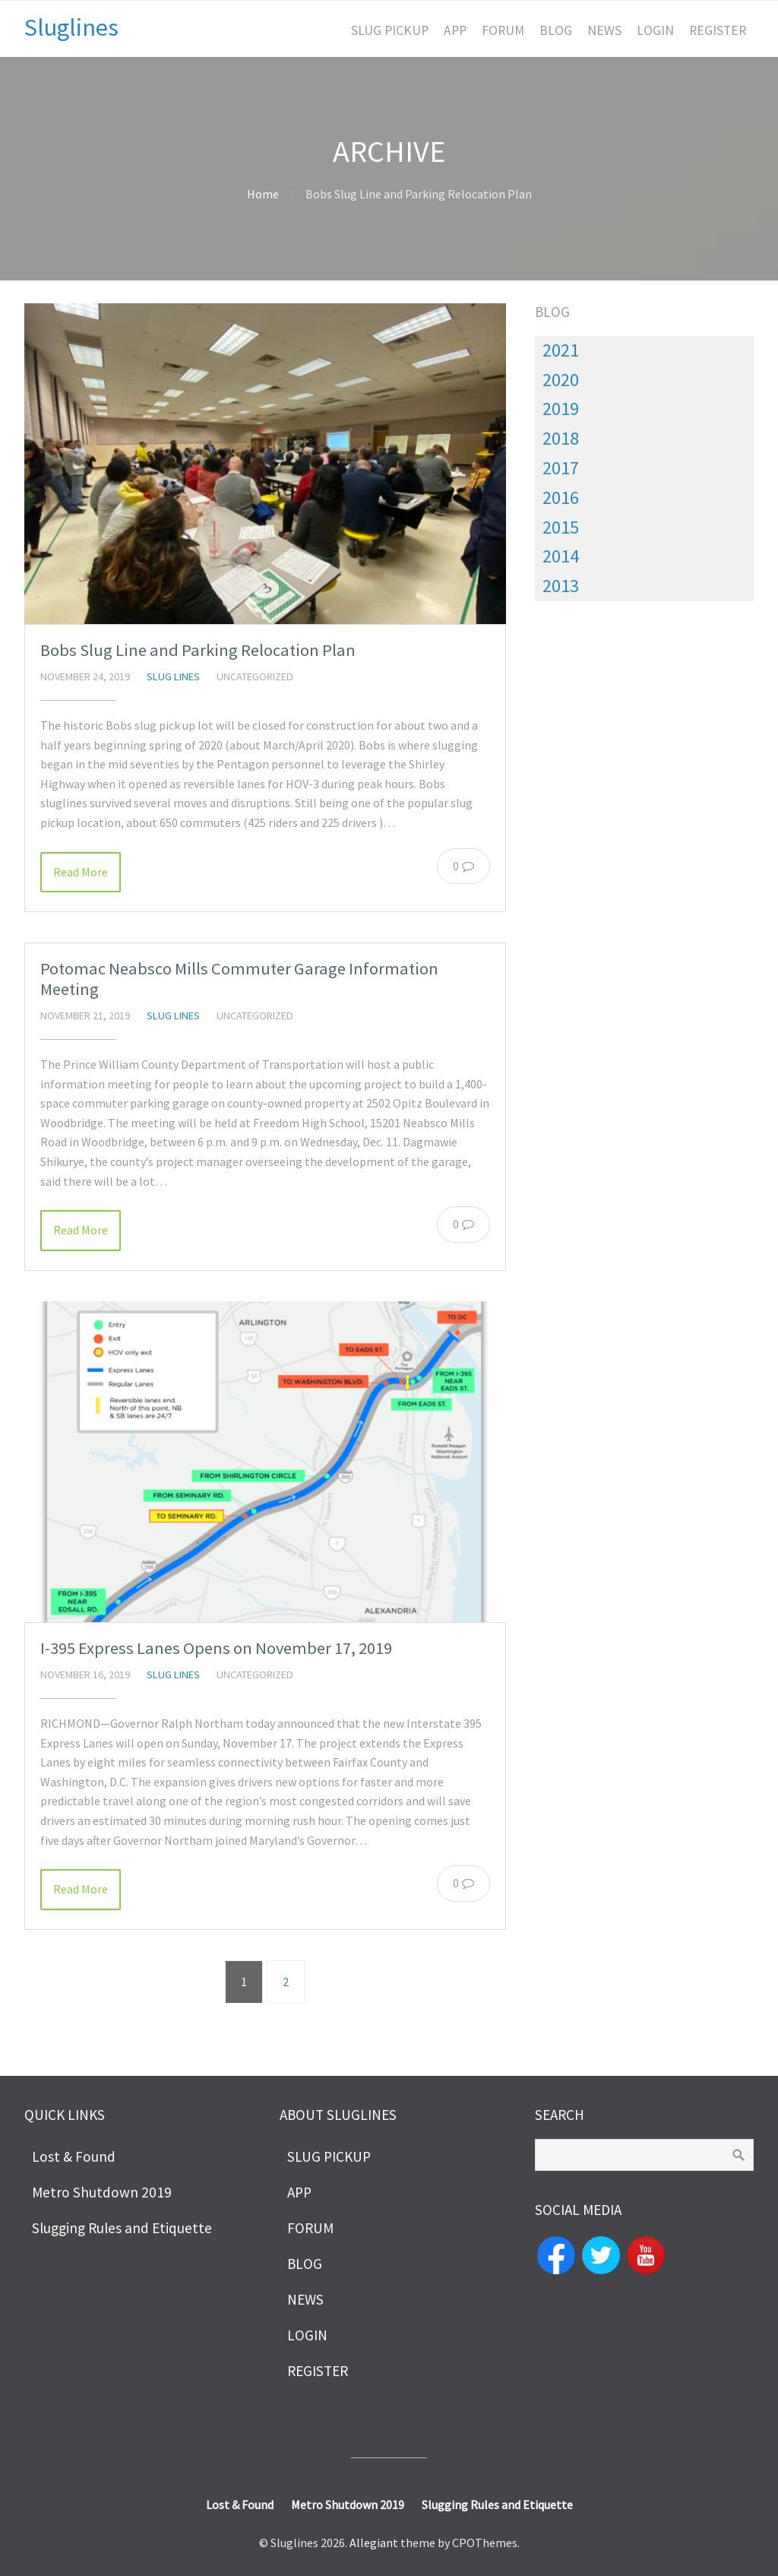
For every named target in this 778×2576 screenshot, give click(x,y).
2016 (560, 497)
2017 (560, 468)
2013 (560, 585)
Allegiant (373, 2542)
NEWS (604, 30)
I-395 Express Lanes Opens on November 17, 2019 (216, 1648)
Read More (80, 871)
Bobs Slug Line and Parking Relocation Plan (198, 650)
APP (455, 30)
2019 (560, 408)
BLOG (555, 30)
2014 (560, 556)
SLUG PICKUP (390, 30)
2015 (560, 527)
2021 (560, 350)
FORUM (503, 30)
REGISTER (717, 30)
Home (263, 193)
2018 (560, 438)
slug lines (173, 676)
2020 (560, 379)
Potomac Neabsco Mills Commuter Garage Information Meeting (239, 979)
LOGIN (655, 30)
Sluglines (71, 27)
